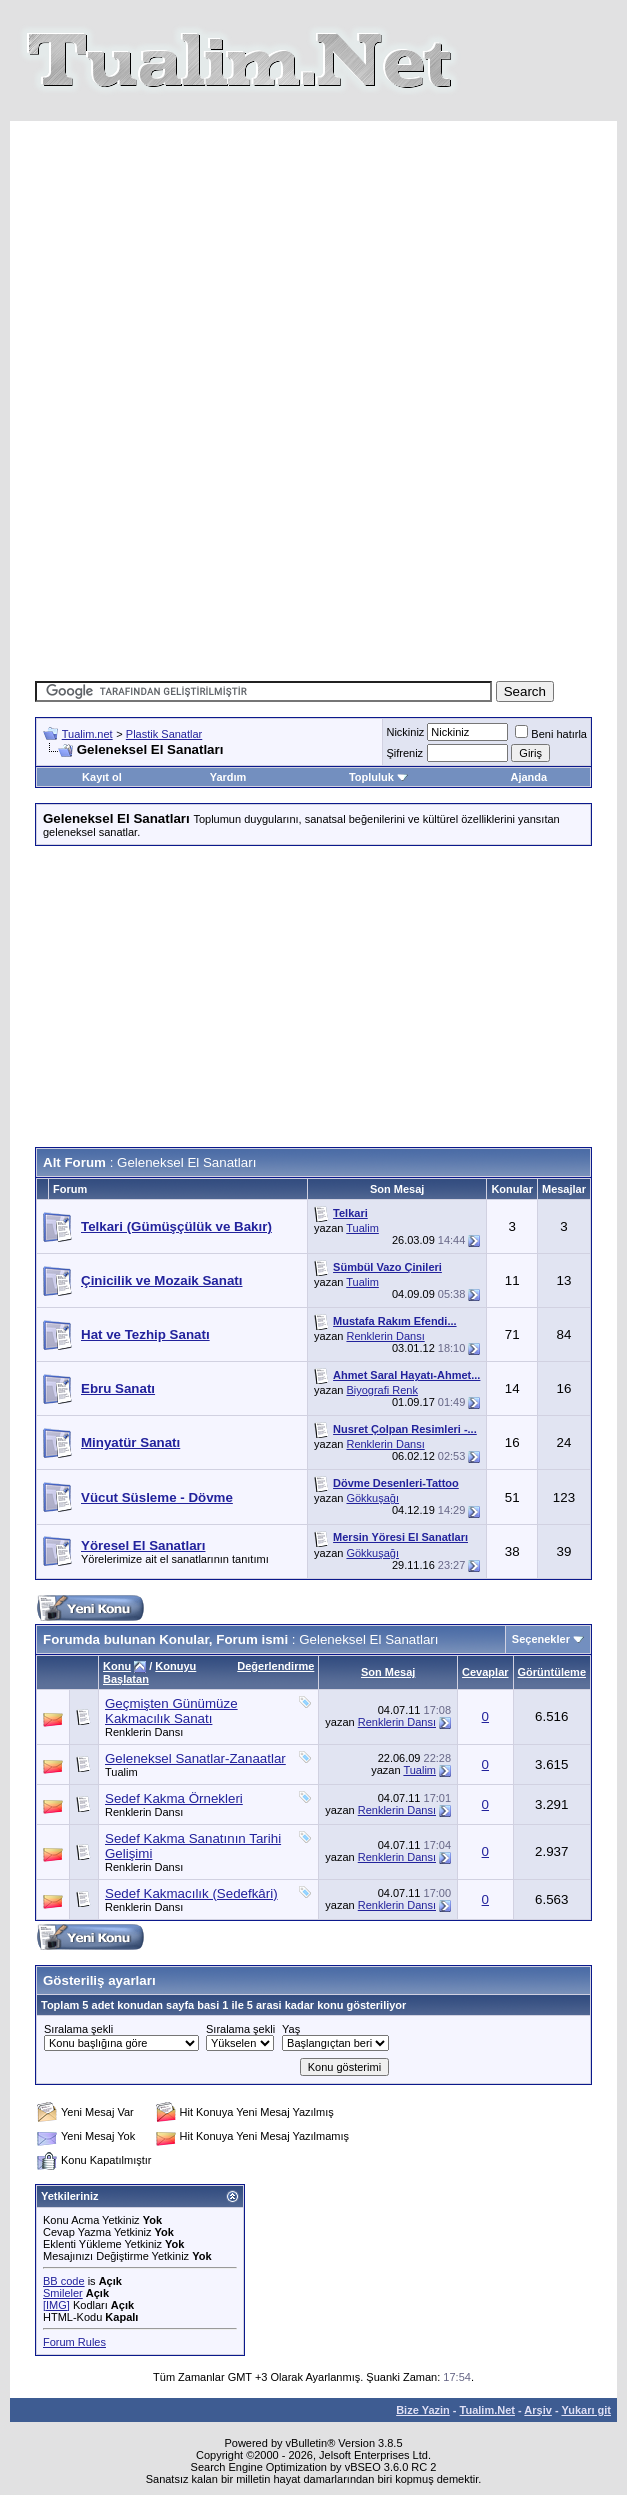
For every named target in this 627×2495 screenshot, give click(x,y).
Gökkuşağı (372, 1498)
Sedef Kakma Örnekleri (174, 1798)
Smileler (63, 2293)
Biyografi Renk (382, 1390)
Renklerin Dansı (385, 1336)
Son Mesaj (388, 1672)
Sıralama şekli (78, 2029)
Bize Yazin (423, 2410)
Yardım (228, 777)
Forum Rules (74, 2342)
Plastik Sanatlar (164, 734)
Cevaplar (485, 1672)
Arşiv (538, 2410)
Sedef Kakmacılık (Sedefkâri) (191, 1893)
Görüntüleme (552, 1672)
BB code (64, 2281)
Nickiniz (405, 732)
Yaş (291, 2029)
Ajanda (529, 777)
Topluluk (378, 777)
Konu (117, 1666)
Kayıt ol (102, 777)
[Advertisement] (329, 261)
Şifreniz (404, 753)
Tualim (362, 1228)
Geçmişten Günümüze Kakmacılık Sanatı (171, 1711)
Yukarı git (586, 2410)
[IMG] (56, 2305)
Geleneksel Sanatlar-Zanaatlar (195, 1758)
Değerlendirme (275, 1666)
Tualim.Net (487, 2410)
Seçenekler (541, 1639)
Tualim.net (87, 734)
